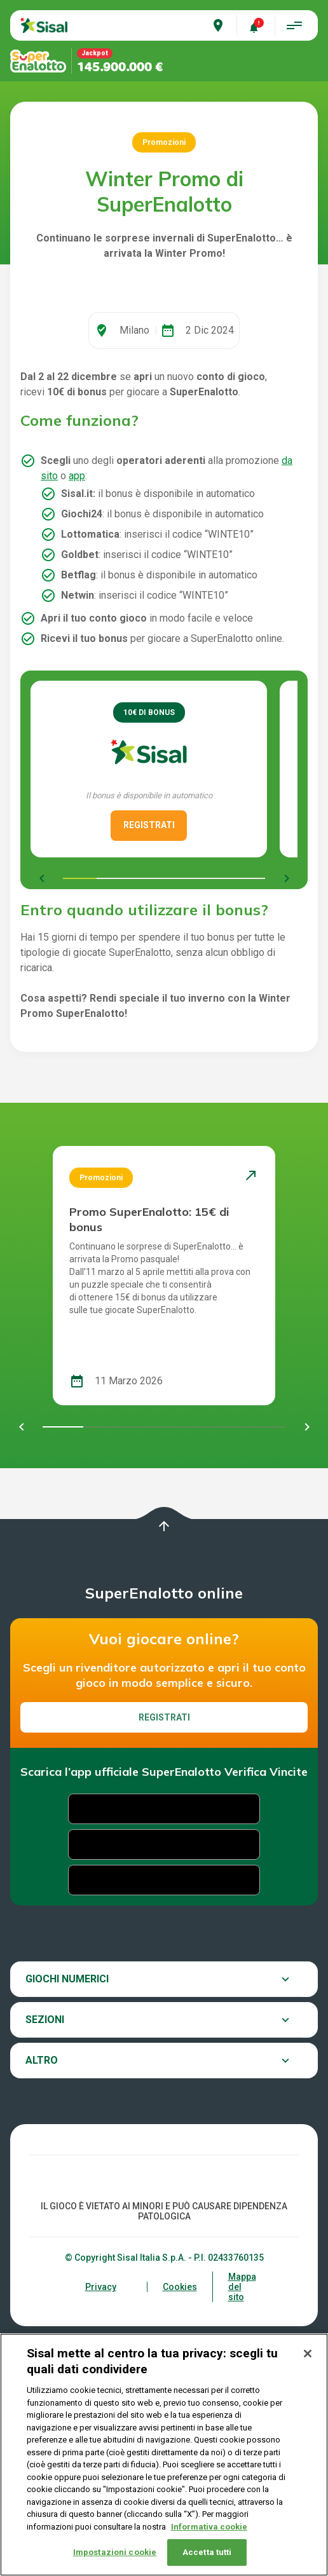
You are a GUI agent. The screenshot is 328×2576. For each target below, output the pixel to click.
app (77, 637)
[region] (164, 2454)
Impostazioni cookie (114, 2552)
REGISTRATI (149, 986)
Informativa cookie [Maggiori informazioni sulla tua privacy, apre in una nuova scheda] (209, 2527)
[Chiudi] (308, 2354)
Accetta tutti (207, 2552)
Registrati (164, 1879)
